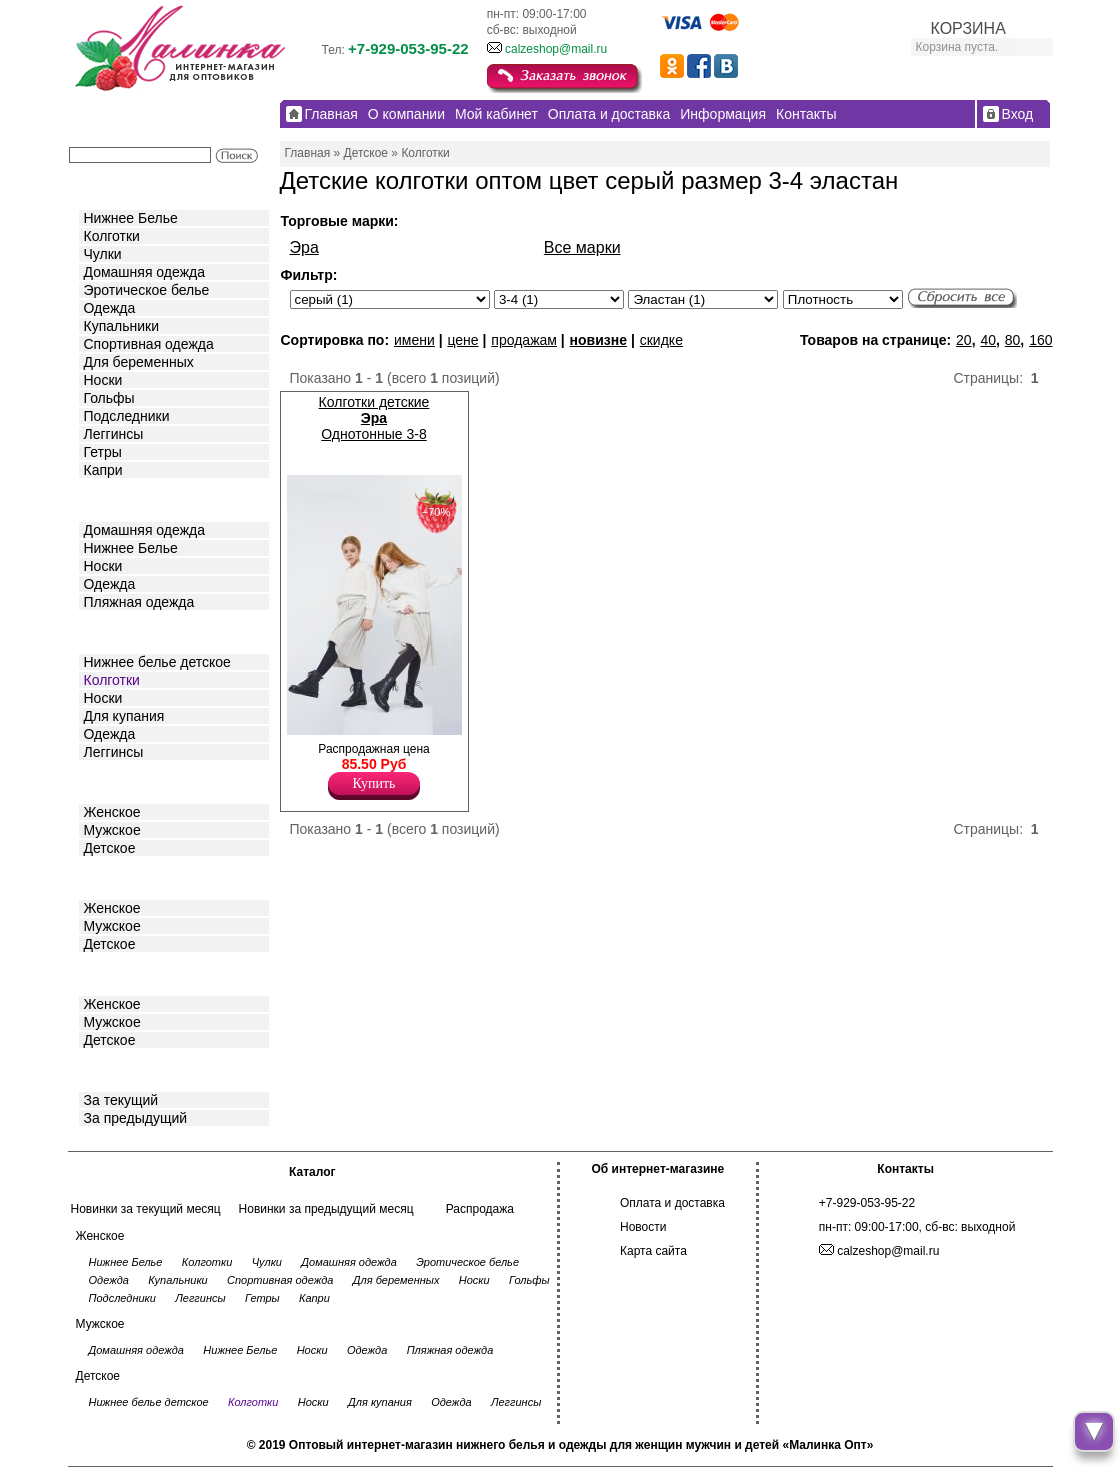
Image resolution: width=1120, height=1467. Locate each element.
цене (462, 340)
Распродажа (480, 1209)
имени (414, 340)
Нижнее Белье (131, 218)
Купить (374, 783)
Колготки (112, 236)
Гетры (103, 452)
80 (1013, 340)
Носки (103, 380)
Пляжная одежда (139, 602)
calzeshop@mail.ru (556, 49)
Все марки (582, 247)
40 (988, 340)
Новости (643, 1227)
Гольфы (109, 398)
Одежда (110, 308)
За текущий (121, 1100)
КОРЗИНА (968, 28)
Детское (112, 630)
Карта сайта (653, 1251)
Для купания (124, 716)
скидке (661, 340)
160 (1040, 340)
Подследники (127, 416)
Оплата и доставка (672, 1203)
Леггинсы (114, 434)
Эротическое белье (147, 290)
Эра (304, 247)
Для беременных (139, 362)
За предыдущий (136, 1118)
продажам (524, 340)
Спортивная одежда (149, 344)
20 (964, 340)
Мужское (112, 830)
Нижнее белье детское (157, 662)
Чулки (103, 254)
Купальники (121, 326)
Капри (103, 470)
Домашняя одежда (144, 272)
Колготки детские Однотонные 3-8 (374, 418)
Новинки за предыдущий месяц (326, 1209)
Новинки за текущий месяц (146, 1209)
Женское (112, 812)
